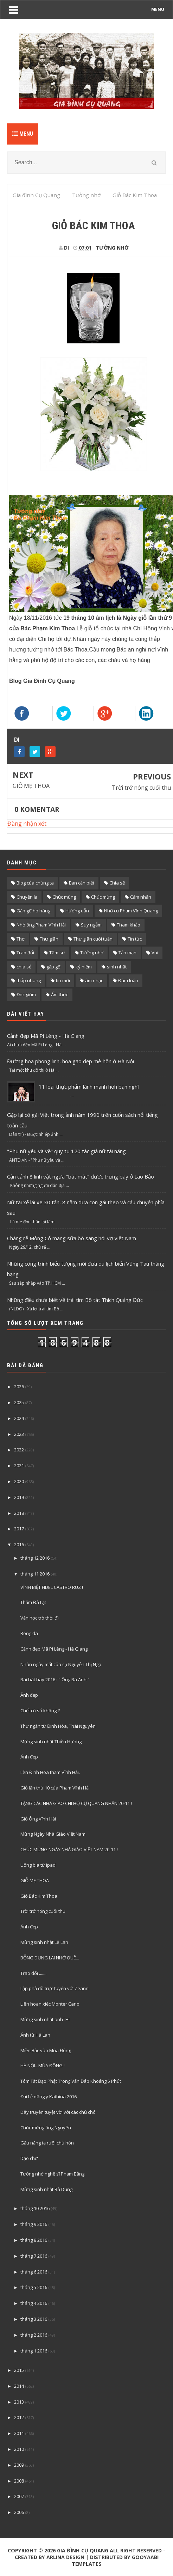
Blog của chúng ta (35, 883)
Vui (155, 952)
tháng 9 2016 (33, 2224)
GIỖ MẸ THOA (31, 786)
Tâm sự (57, 952)
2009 (19, 2465)
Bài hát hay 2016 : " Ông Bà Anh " (55, 1679)
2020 (19, 1481)
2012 (19, 2417)
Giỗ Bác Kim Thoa (38, 1896)
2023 (19, 1434)
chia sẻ (24, 966)
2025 (19, 1402)
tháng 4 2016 (33, 2303)
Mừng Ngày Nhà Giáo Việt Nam (52, 1834)
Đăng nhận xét (26, 823)
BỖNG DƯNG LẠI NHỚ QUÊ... (49, 1957)
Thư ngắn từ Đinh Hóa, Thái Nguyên (58, 1726)
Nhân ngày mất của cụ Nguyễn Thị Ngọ (60, 1664)
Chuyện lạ (27, 897)
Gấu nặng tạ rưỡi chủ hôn (47, 2143)
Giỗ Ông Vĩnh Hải (38, 1819)
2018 (19, 1513)
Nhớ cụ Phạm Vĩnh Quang (131, 910)
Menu (22, 133)
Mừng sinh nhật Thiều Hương (51, 1741)
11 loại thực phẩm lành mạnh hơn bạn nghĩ (89, 1086)
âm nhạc (94, 980)
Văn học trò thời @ (39, 1618)
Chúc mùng (64, 897)
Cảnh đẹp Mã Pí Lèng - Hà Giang (45, 1035)
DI (17, 740)
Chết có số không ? (40, 1710)
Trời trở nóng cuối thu (141, 787)
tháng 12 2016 (35, 1558)
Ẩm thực (59, 994)
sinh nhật (117, 966)
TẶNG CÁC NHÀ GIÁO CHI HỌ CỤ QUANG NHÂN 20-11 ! (76, 1803)
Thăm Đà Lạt (33, 1602)
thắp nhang (29, 980)
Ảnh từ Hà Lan (35, 2035)
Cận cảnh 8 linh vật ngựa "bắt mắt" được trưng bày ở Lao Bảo (80, 1176)
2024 (19, 1418)
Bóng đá (29, 1633)
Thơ (21, 939)
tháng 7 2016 (33, 2256)
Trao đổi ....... (33, 1973)
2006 (19, 2512)
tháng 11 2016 (35, 1574)
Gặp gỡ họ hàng (33, 910)
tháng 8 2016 (33, 2240)
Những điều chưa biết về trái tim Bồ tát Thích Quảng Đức (75, 1299)
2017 (19, 1528)
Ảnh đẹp (29, 1695)
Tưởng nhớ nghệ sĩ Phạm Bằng (52, 2174)
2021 (19, 1465)
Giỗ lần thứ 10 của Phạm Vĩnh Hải (55, 1788)
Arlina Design (65, 2557)
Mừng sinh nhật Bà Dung (46, 2189)
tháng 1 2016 (33, 2351)
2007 (19, 2496)
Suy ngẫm (91, 925)
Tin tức (135, 939)
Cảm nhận (140, 897)
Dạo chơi (29, 2158)
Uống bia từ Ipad (38, 1865)
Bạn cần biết (81, 883)
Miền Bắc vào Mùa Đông (45, 2050)
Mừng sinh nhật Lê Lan (44, 1942)
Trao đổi (25, 952)
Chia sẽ (117, 883)
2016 (19, 1544)
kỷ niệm (84, 966)
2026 (19, 1386)
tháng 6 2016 (33, 2272)
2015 (19, 2370)
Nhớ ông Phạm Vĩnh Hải (41, 925)
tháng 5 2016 (33, 2287)
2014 (19, 2386)
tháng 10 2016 (35, 2208)
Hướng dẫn (77, 910)
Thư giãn (49, 939)
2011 (19, 2433)
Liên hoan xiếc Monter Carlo (49, 2004)
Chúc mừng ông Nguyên (45, 2127)
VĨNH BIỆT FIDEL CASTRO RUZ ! (51, 1587)
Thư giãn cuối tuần (93, 939)
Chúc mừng (103, 897)
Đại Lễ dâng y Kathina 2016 (48, 2096)
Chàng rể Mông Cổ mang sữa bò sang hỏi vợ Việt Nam (71, 1238)
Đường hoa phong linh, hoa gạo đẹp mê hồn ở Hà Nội (70, 1061)
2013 (19, 2402)
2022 (19, 1449)
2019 (19, 1497)
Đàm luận (128, 980)
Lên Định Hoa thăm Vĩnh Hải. (50, 1772)
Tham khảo (128, 925)
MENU (157, 9)
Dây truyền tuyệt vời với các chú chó (58, 2112)
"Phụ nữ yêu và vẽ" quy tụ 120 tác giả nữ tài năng (66, 1151)
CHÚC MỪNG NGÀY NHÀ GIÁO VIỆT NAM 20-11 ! (69, 1849)
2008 (19, 2481)
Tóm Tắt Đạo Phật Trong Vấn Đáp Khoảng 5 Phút (70, 2081)
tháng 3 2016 (33, 2319)
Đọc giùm (26, 994)
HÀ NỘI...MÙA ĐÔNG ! (42, 2065)
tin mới (63, 980)
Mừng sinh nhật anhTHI (45, 2019)
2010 (19, 2449)
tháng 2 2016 (33, 2335)
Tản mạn (127, 952)
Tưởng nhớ (112, 247)
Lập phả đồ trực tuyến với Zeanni (55, 1988)
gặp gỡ (53, 966)
